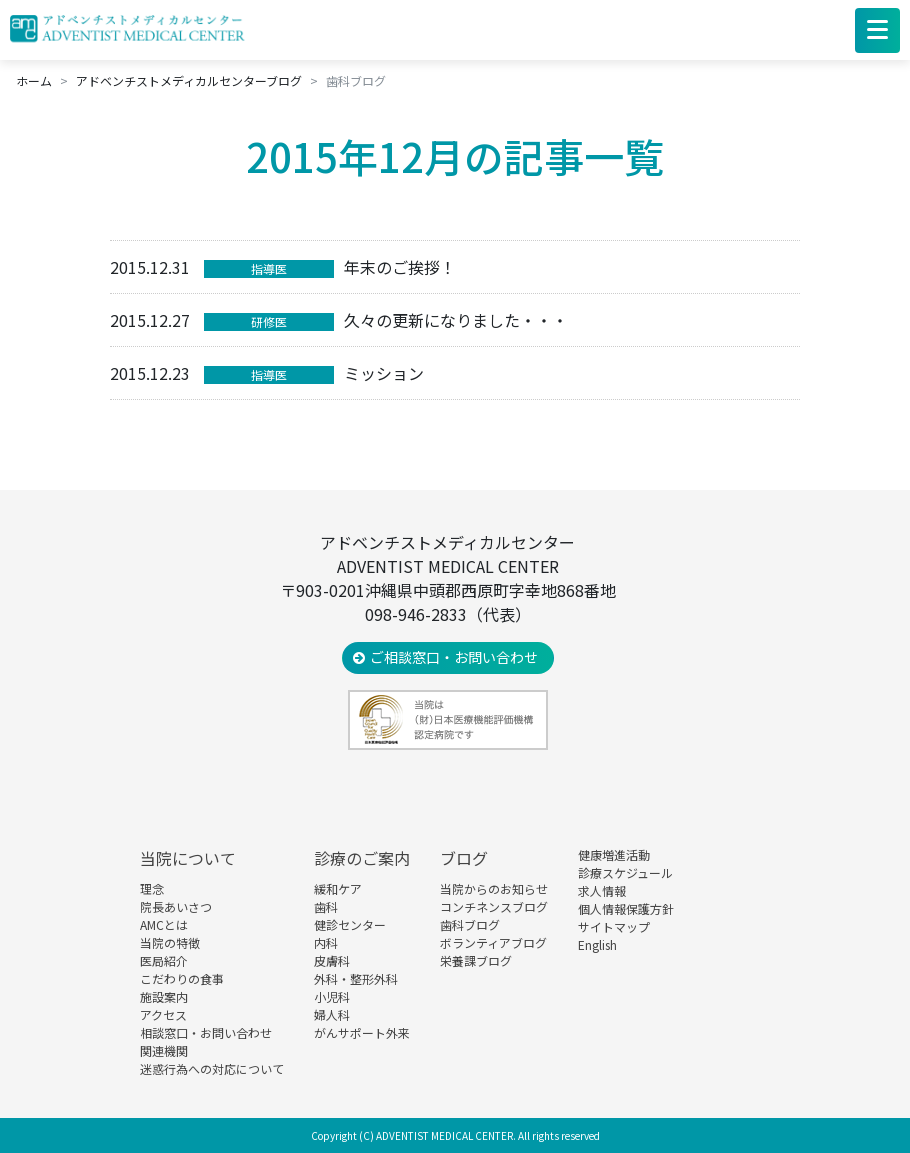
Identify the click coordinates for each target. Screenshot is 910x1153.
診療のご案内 (362, 858)
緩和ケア (338, 888)
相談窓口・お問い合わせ (206, 1032)
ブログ (464, 858)
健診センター (350, 924)
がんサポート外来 (362, 1032)
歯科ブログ (470, 924)
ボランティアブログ (493, 942)
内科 (326, 942)
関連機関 (164, 1050)
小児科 (332, 996)
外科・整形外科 (356, 978)
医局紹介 (164, 960)
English (597, 944)
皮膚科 (332, 960)
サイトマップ (614, 926)
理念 (152, 888)
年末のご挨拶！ (400, 267)
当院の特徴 (170, 942)
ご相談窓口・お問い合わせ (454, 657)
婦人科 (332, 1014)
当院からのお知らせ (494, 888)
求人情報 (602, 890)
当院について (188, 858)
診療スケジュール (625, 872)
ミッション (384, 373)
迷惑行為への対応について (212, 1068)
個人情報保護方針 (626, 908)
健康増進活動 (614, 854)
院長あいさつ (176, 906)
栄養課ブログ (476, 960)
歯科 (326, 906)
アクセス (163, 1014)
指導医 (269, 268)
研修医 (269, 321)
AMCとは (164, 924)
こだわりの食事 (182, 978)
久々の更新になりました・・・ (456, 320)
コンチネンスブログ (494, 906)
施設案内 (164, 996)
